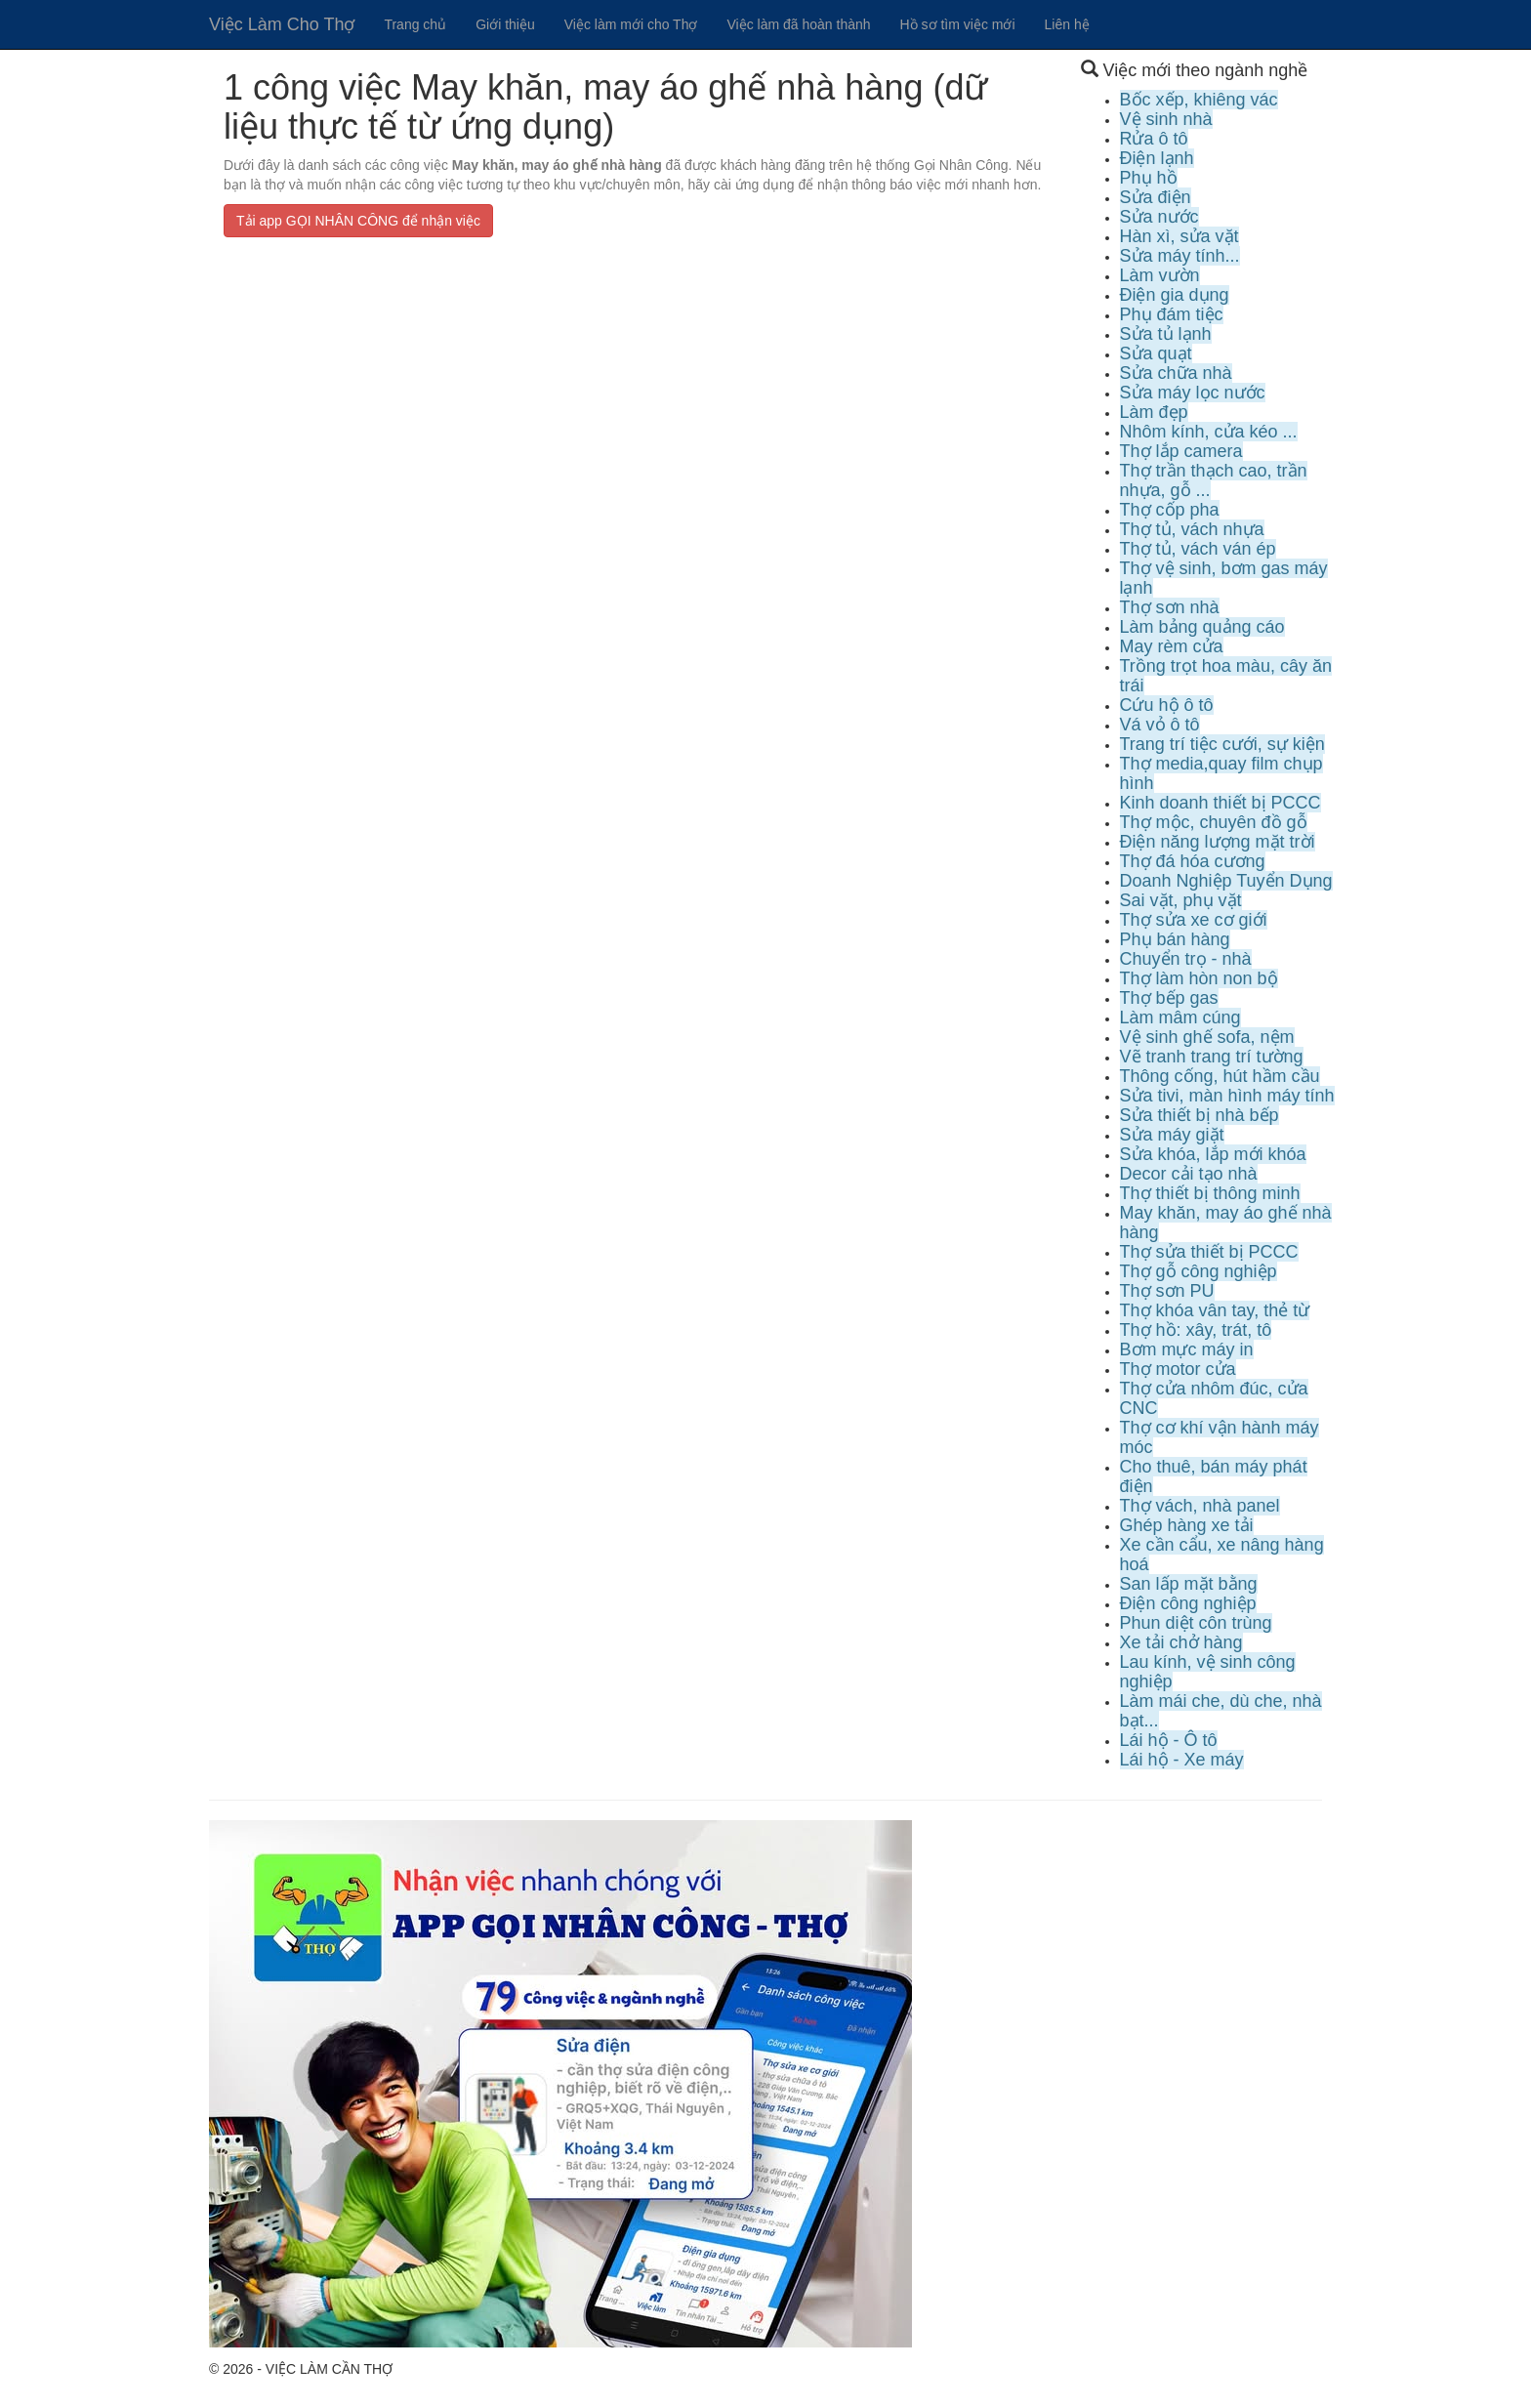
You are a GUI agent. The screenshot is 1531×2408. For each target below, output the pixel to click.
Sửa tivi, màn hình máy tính (1227, 1095)
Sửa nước (1159, 217)
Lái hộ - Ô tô (1169, 1740)
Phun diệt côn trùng (1196, 1623)
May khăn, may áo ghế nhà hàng (1226, 1222)
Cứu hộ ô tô (1167, 705)
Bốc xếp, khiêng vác (1199, 99)
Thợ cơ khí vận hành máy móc (1219, 1437)
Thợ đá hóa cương (1192, 861)
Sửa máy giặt (1172, 1134)
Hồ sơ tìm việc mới (957, 24)
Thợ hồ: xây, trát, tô (1196, 1330)
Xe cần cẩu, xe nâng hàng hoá (1222, 1554)
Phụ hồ (1149, 177)
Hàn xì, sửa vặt (1179, 236)
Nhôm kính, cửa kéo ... (1209, 431)
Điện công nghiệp (1188, 1603)
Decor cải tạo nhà (1189, 1173)
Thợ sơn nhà (1170, 607)
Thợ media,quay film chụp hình (1221, 773)
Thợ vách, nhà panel (1200, 1505)
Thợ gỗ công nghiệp (1198, 1271)
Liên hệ (1067, 24)
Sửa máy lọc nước (1192, 392)
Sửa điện (1155, 197)
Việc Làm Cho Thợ (281, 24)
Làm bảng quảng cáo (1202, 627)
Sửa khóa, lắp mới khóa (1213, 1154)
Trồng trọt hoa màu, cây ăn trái (1226, 675)
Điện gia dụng (1174, 295)
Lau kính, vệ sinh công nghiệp (1208, 1671)
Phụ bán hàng (1175, 939)
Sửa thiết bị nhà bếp (1199, 1115)
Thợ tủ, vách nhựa (1192, 529)
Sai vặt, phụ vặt (1181, 900)
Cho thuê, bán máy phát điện (1213, 1476)
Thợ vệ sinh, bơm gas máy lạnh (1224, 578)
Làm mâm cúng (1180, 1017)
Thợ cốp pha (1170, 509)
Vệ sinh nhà (1166, 119)
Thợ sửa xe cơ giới (1193, 920)
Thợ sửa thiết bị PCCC (1209, 1252)
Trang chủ (415, 24)
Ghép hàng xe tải (1187, 1525)
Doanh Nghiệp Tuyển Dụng (1226, 881)
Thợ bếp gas (1169, 998)
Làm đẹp (1154, 412)
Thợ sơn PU (1167, 1291)
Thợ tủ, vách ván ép (1198, 549)
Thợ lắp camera (1181, 451)
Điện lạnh (1157, 158)
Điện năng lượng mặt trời (1217, 841)
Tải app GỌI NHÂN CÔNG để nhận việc (358, 220)
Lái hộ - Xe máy (1182, 1759)
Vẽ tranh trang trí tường (1211, 1056)
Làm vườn (1160, 275)
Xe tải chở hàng (1181, 1642)
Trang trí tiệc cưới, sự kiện (1222, 744)
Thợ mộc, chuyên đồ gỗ (1213, 822)
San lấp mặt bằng (1189, 1584)
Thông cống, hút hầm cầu (1220, 1076)
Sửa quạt (1156, 353)
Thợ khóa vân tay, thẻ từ (1215, 1310)
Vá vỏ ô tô (1160, 724)
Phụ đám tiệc (1171, 314)
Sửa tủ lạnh (1166, 334)
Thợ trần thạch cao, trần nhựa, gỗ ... (1213, 480)
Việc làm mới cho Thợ (631, 24)
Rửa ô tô (1154, 138)
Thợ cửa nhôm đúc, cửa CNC (1214, 1398)
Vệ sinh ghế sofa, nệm (1207, 1037)
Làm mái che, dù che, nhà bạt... (1221, 1710)
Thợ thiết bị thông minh (1210, 1193)
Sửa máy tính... (1180, 256)
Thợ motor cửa (1178, 1369)
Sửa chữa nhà (1176, 373)
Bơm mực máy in (1187, 1349)
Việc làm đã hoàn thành (798, 24)
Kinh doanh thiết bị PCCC (1220, 802)
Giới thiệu (505, 24)
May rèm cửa (1171, 646)
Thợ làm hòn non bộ (1199, 978)
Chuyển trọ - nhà (1186, 959)
